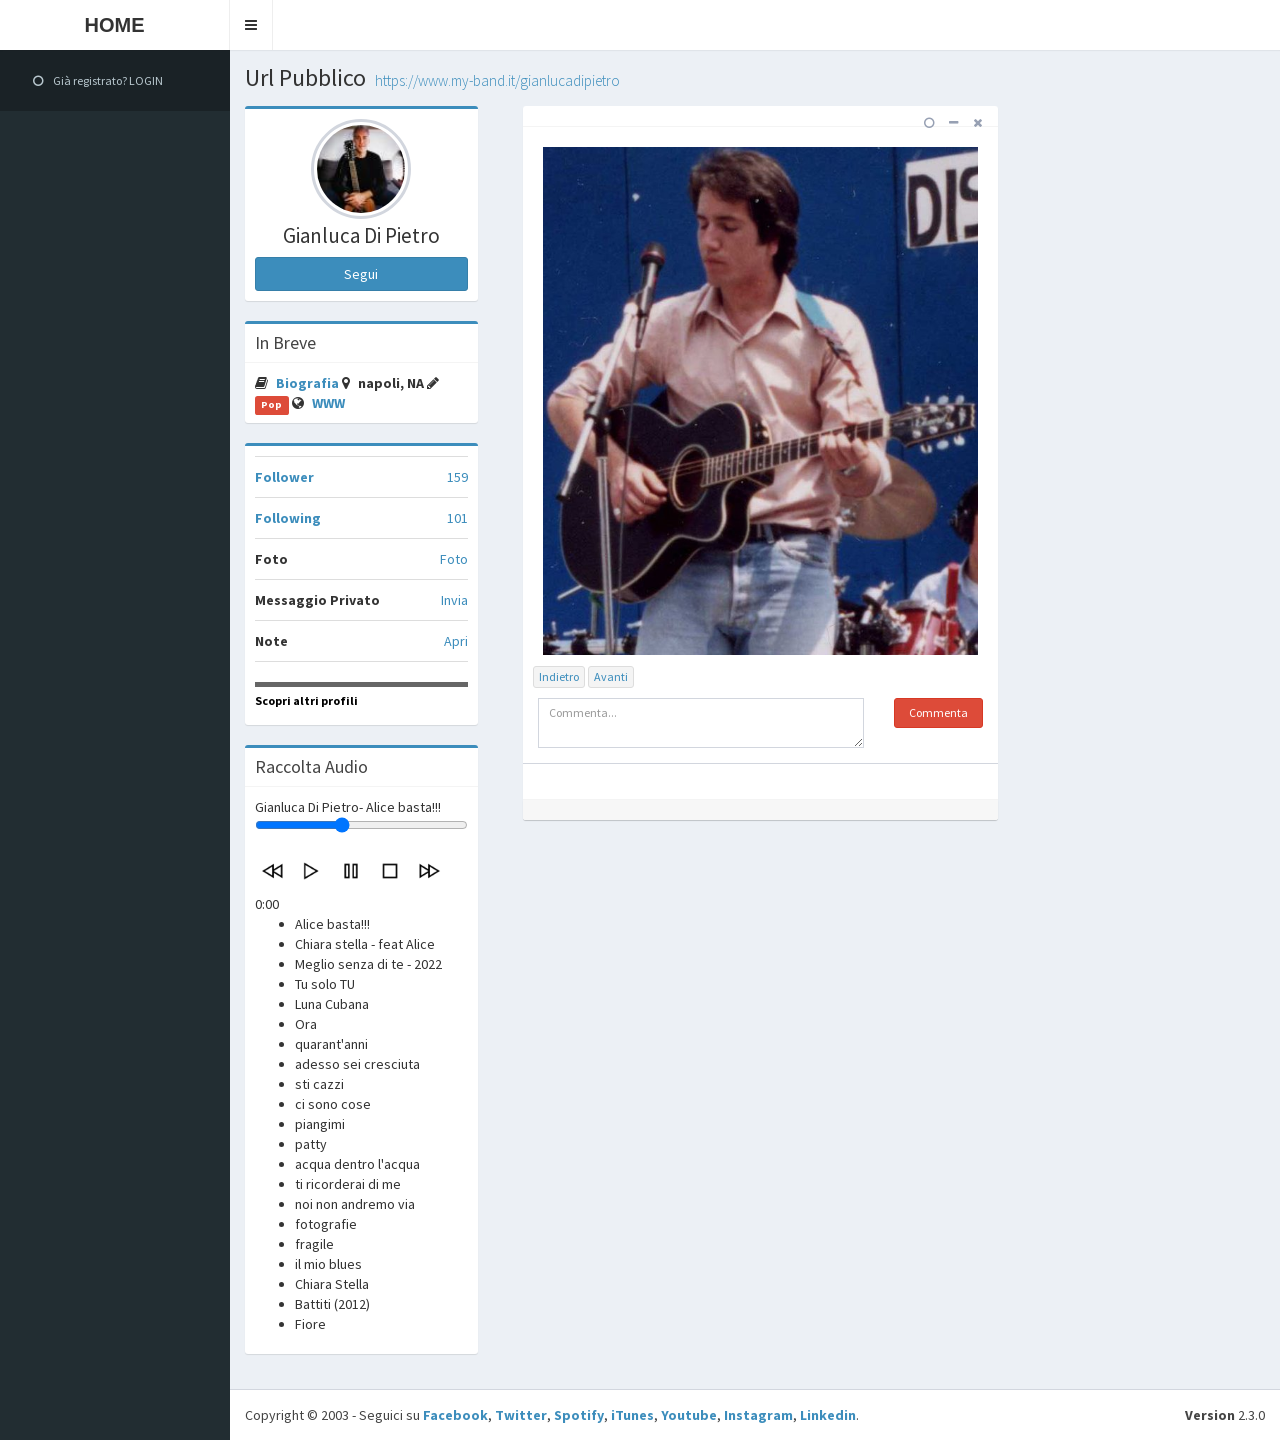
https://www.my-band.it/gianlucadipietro (497, 80)
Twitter (521, 1415)
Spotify (579, 1415)
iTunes (632, 1415)
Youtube (689, 1415)
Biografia (309, 383)
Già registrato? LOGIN (98, 80)
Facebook (455, 1415)
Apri (456, 641)
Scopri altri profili (306, 700)
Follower (284, 477)
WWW (328, 403)
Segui (361, 274)
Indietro (559, 676)
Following (288, 518)
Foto (454, 559)
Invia (454, 600)
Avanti (611, 676)
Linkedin (828, 1415)
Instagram (758, 1415)
